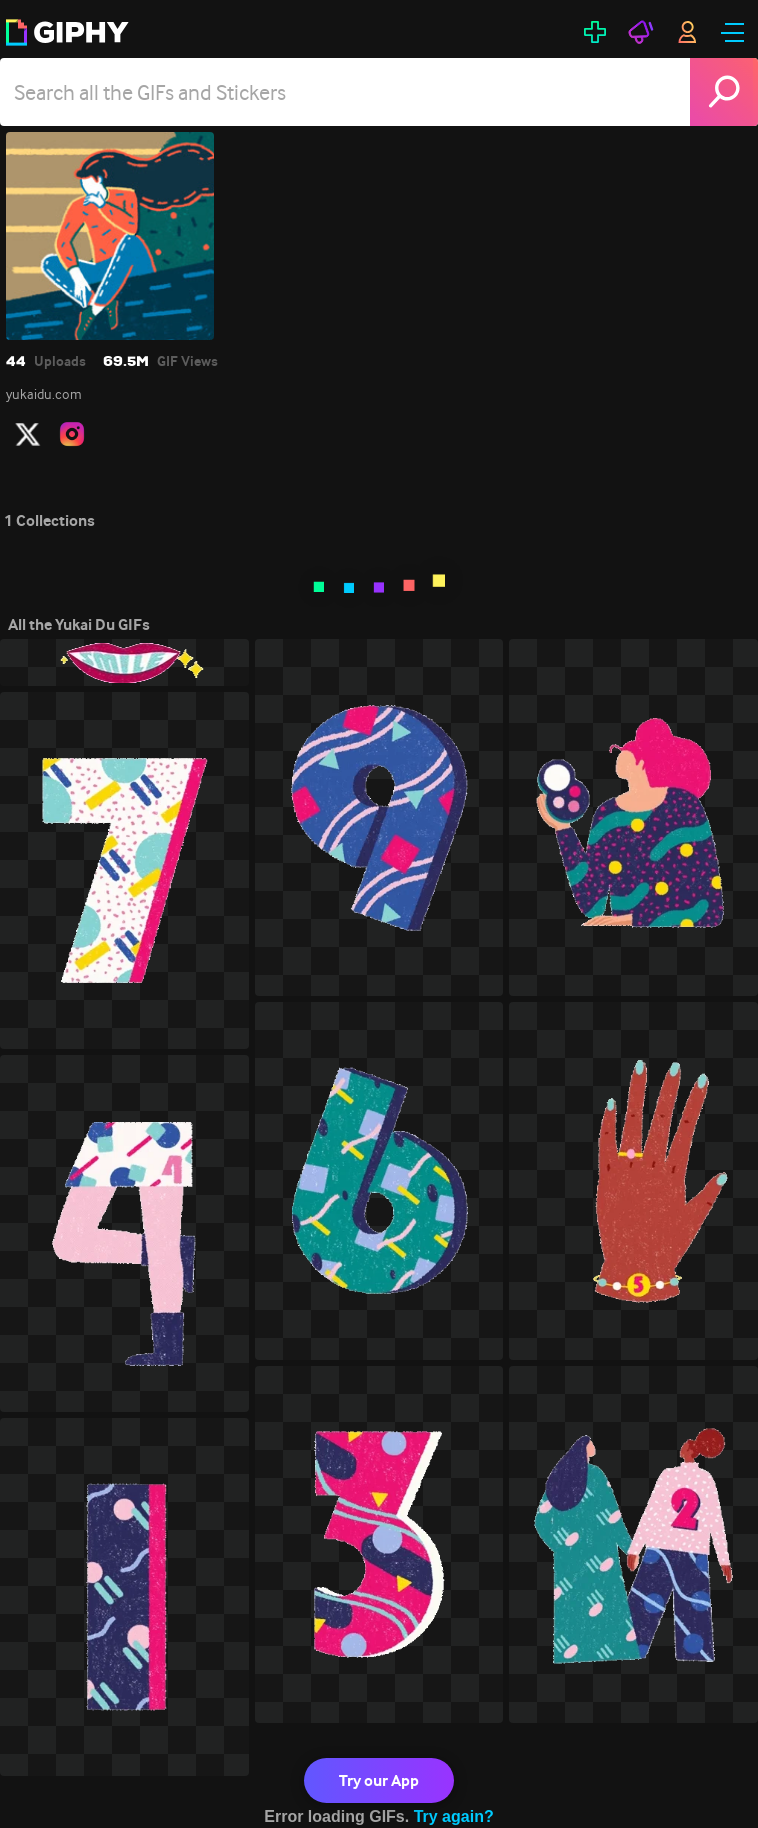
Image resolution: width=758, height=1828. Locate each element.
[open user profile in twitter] (28, 434)
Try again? (454, 1816)
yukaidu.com (44, 394)
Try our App (379, 1780)
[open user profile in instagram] (72, 434)
